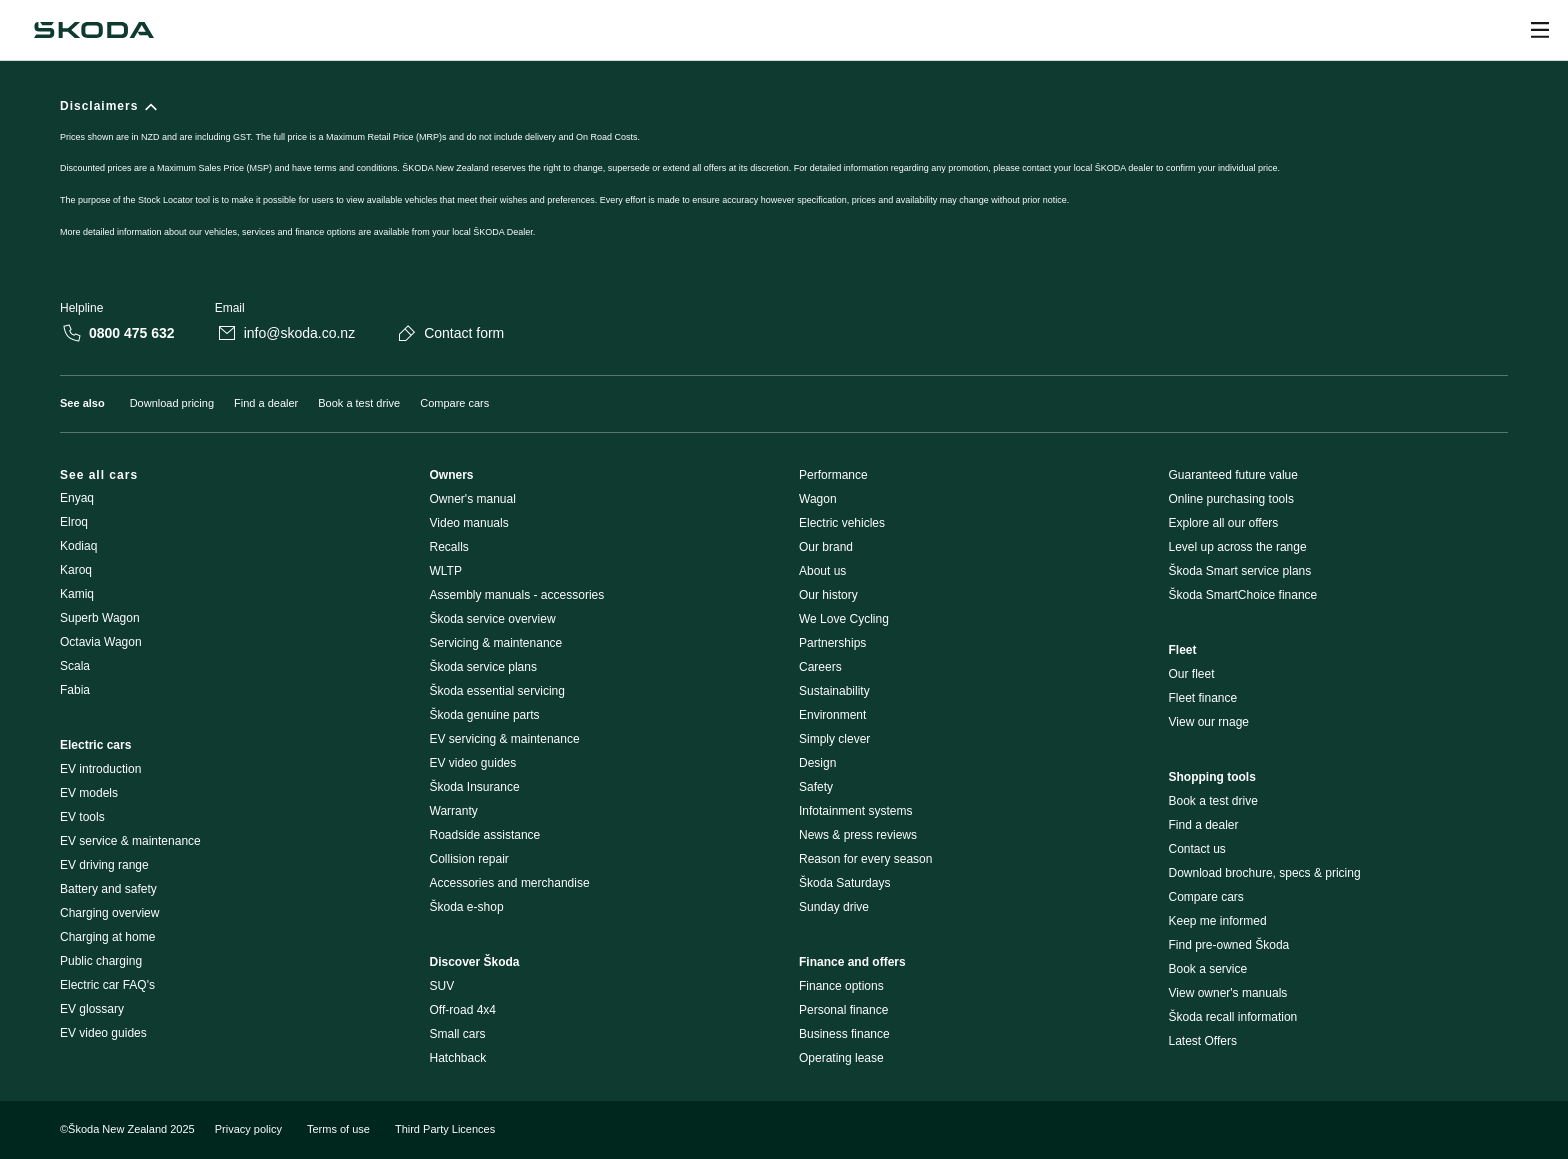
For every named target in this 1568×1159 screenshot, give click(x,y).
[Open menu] (1540, 30)
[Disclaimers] (784, 180)
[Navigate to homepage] (94, 30)
